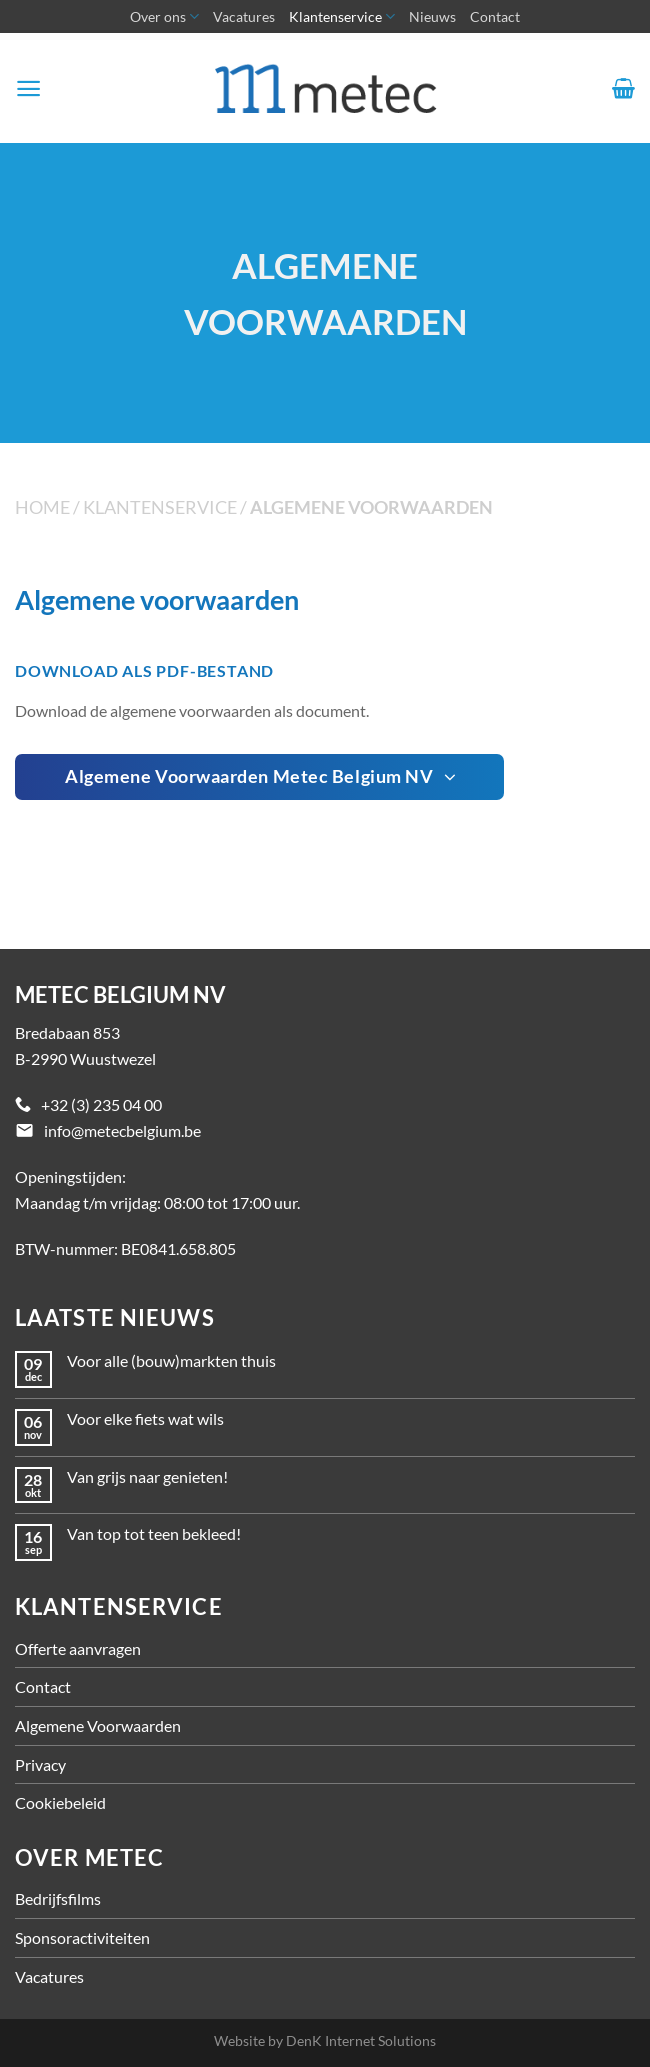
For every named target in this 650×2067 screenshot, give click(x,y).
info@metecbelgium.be (122, 1130)
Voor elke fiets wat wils (145, 1418)
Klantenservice (342, 16)
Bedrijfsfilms (58, 1898)
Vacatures (244, 16)
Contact (495, 16)
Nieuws (432, 16)
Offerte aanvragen (78, 1648)
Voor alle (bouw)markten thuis (171, 1360)
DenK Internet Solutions (361, 2040)
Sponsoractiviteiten (82, 1937)
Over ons (164, 16)
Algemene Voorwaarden (98, 1725)
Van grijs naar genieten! (147, 1476)
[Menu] (28, 88)
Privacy (40, 1764)
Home (42, 507)
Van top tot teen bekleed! (154, 1533)
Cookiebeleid (60, 1802)
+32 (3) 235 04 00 (101, 1104)
